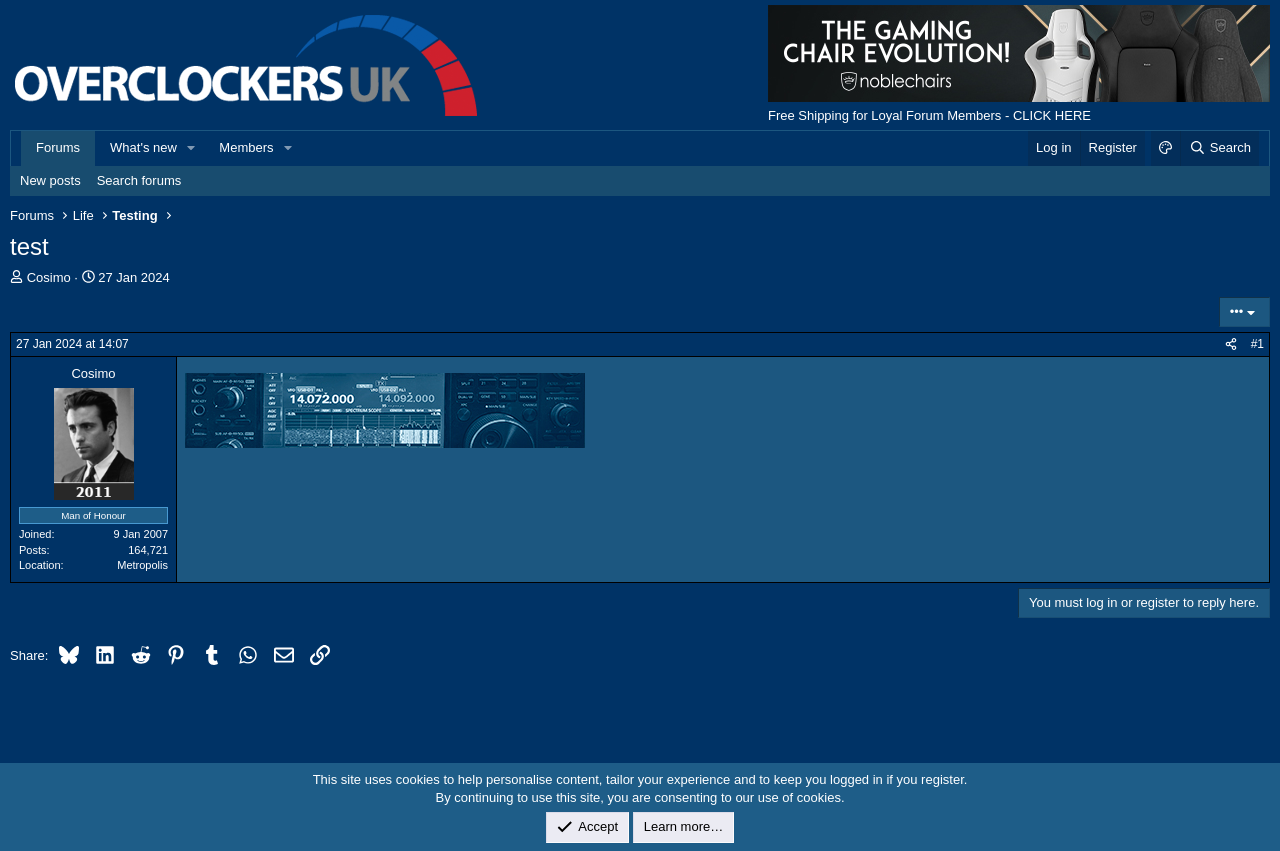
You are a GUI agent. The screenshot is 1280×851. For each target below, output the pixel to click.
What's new (143, 147)
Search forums (139, 180)
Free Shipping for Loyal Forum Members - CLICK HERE (929, 115)
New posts (50, 180)
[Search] (1219, 148)
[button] (192, 148)
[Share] (1231, 344)
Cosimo (49, 277)
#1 (1257, 344)
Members (246, 147)
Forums (58, 147)
